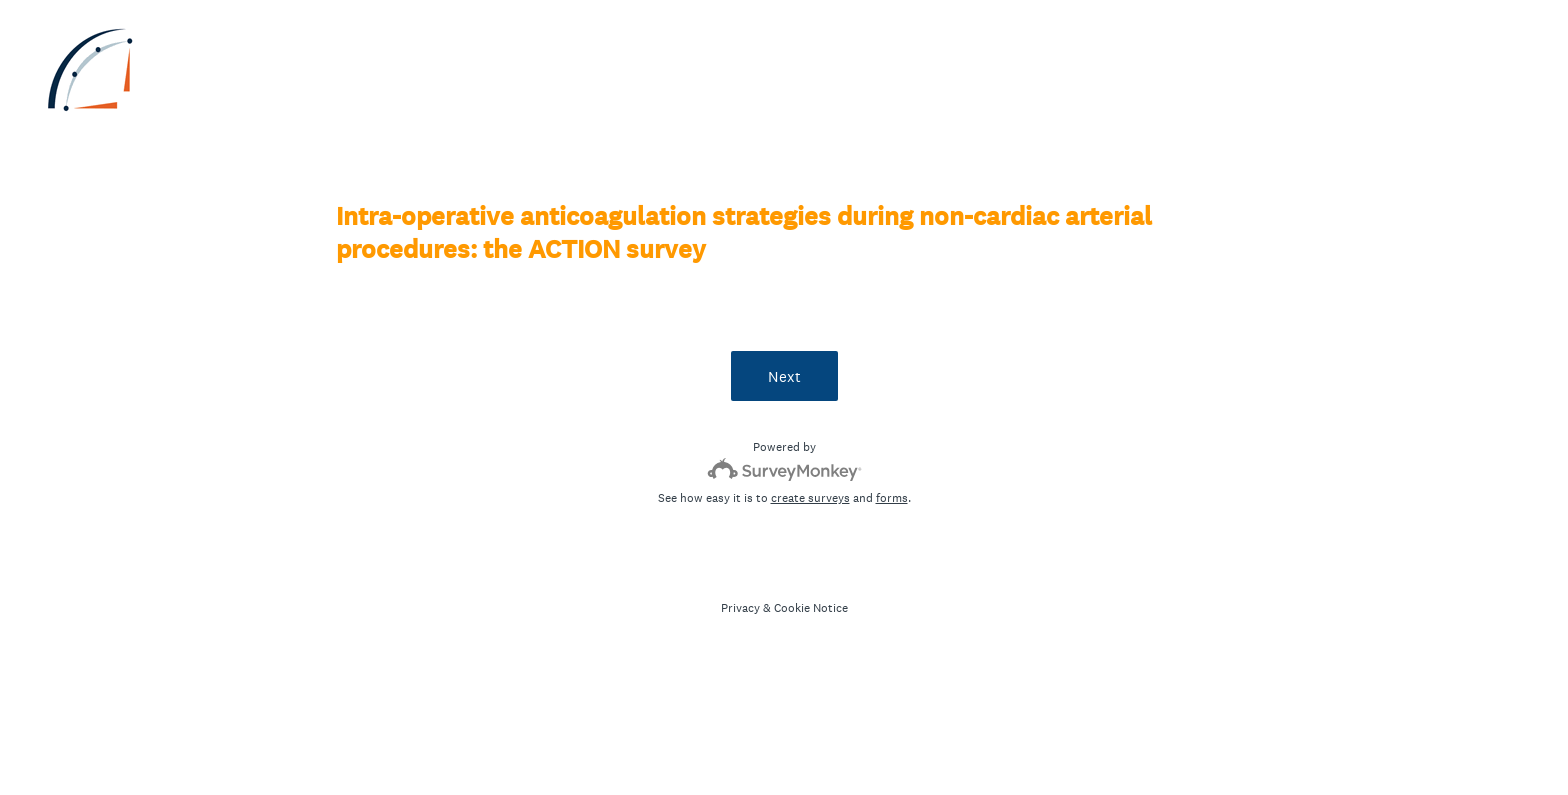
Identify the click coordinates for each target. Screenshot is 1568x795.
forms (892, 498)
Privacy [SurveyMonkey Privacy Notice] (740, 608)
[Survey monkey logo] (784, 469)
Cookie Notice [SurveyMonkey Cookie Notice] (811, 608)
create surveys (810, 498)
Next (784, 376)
